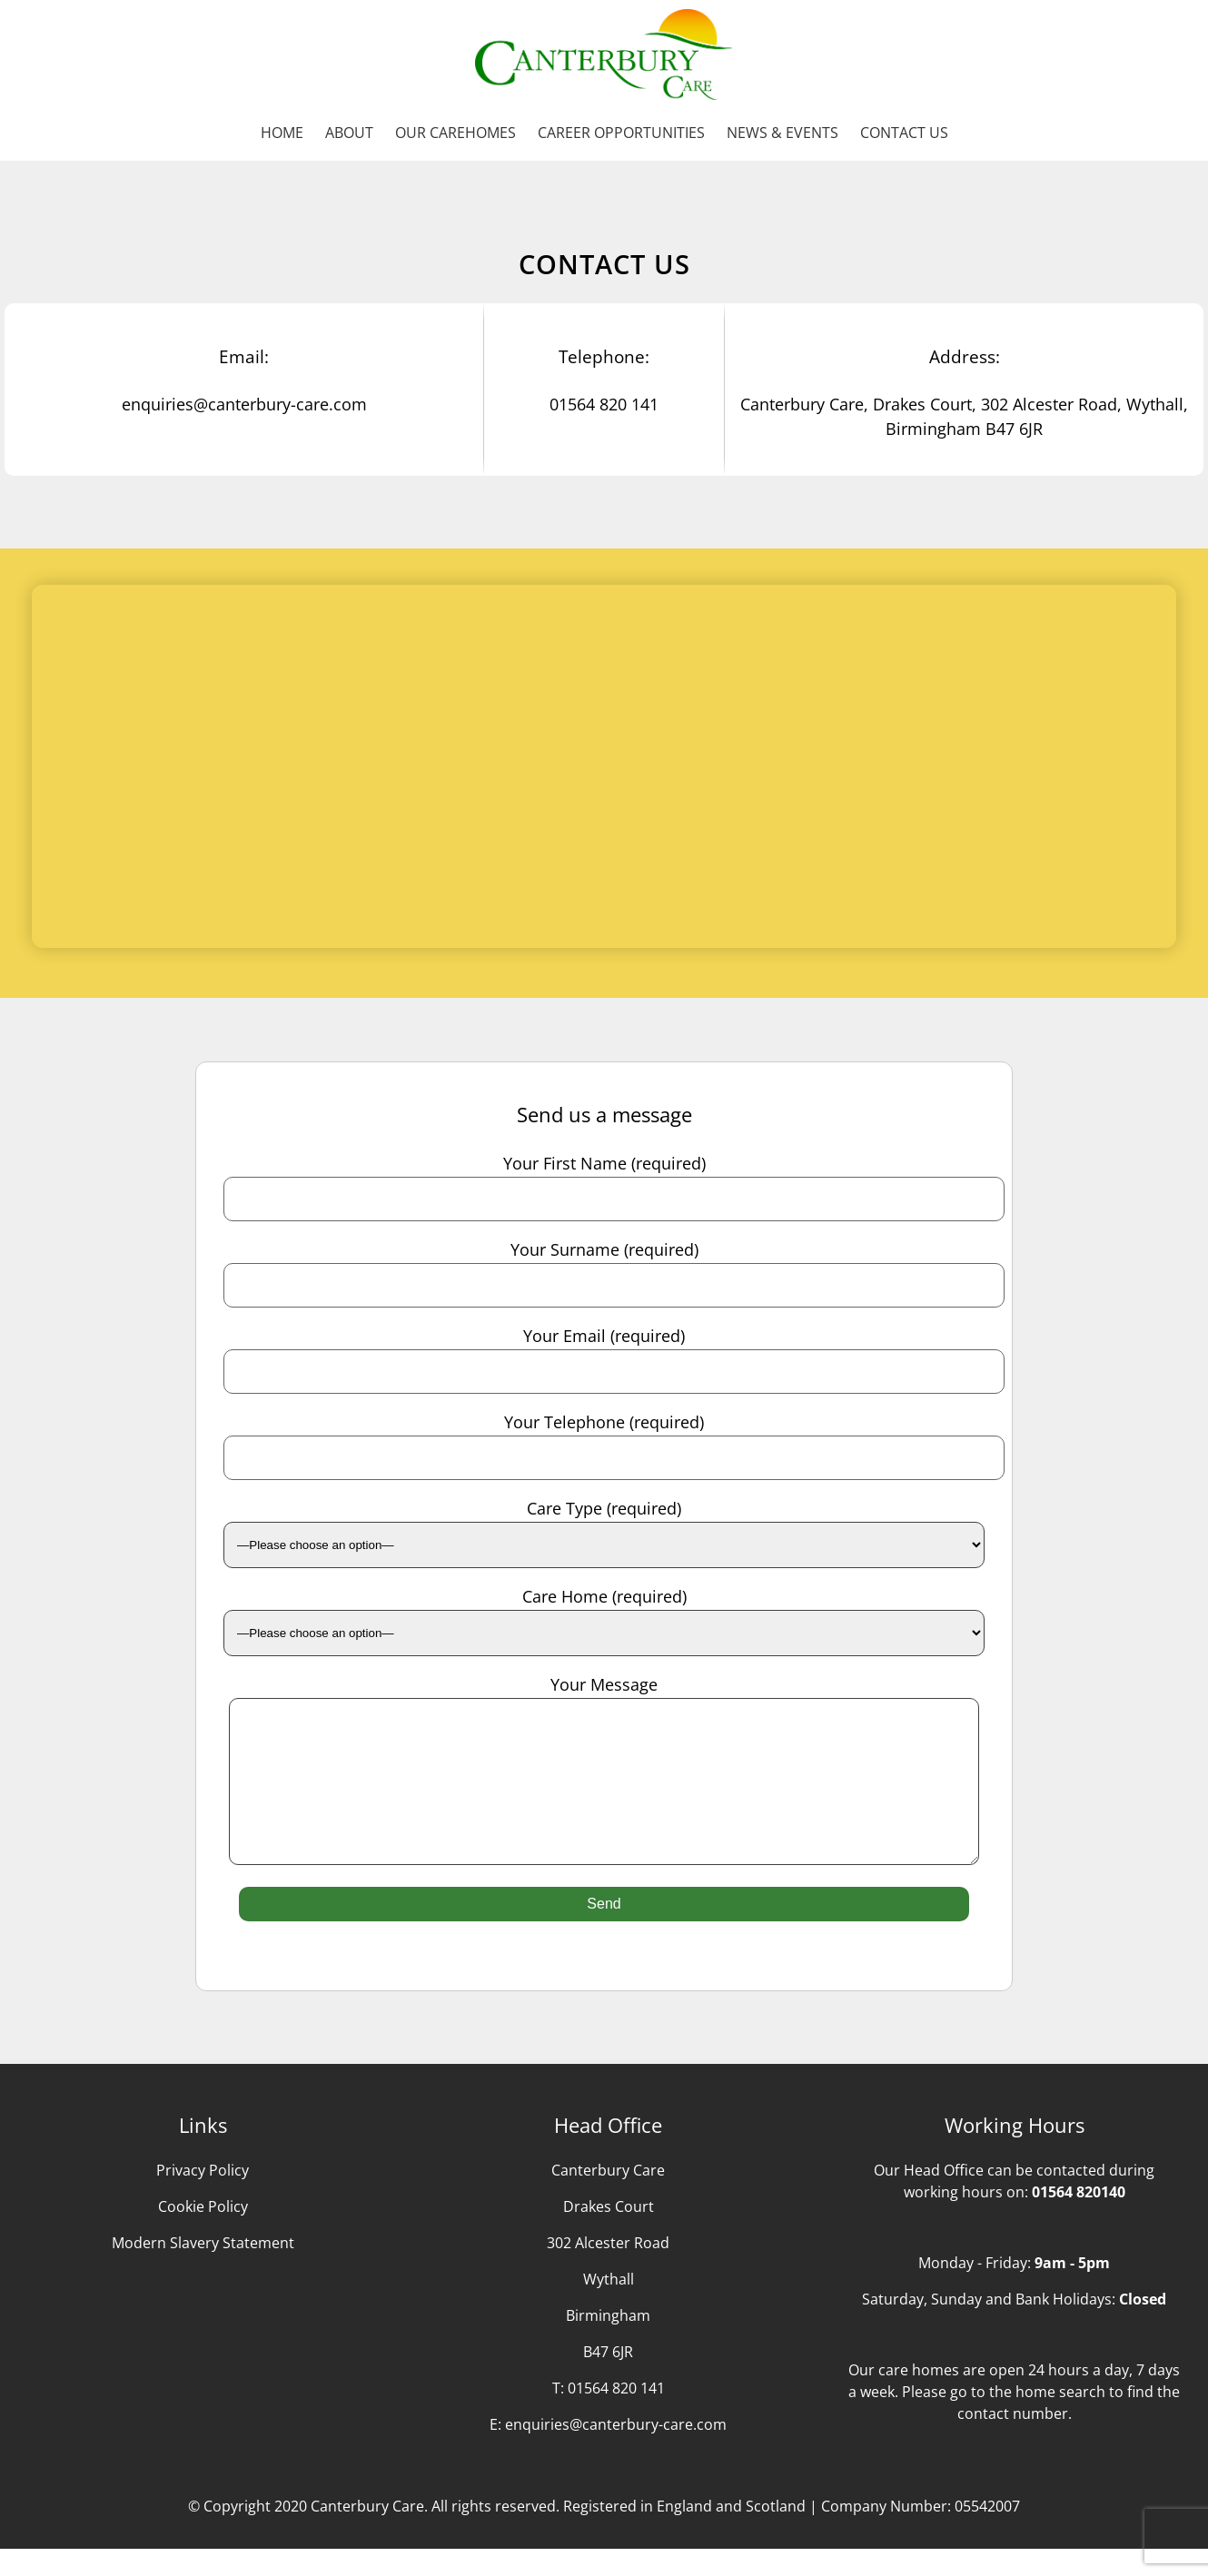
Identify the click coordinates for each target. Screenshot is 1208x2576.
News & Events (782, 133)
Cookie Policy (203, 2234)
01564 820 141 (616, 2415)
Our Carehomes (455, 133)
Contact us (904, 133)
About (349, 133)
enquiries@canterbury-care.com (616, 2452)
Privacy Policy (202, 2197)
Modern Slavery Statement (203, 2270)
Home (282, 133)
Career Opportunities (621, 133)
